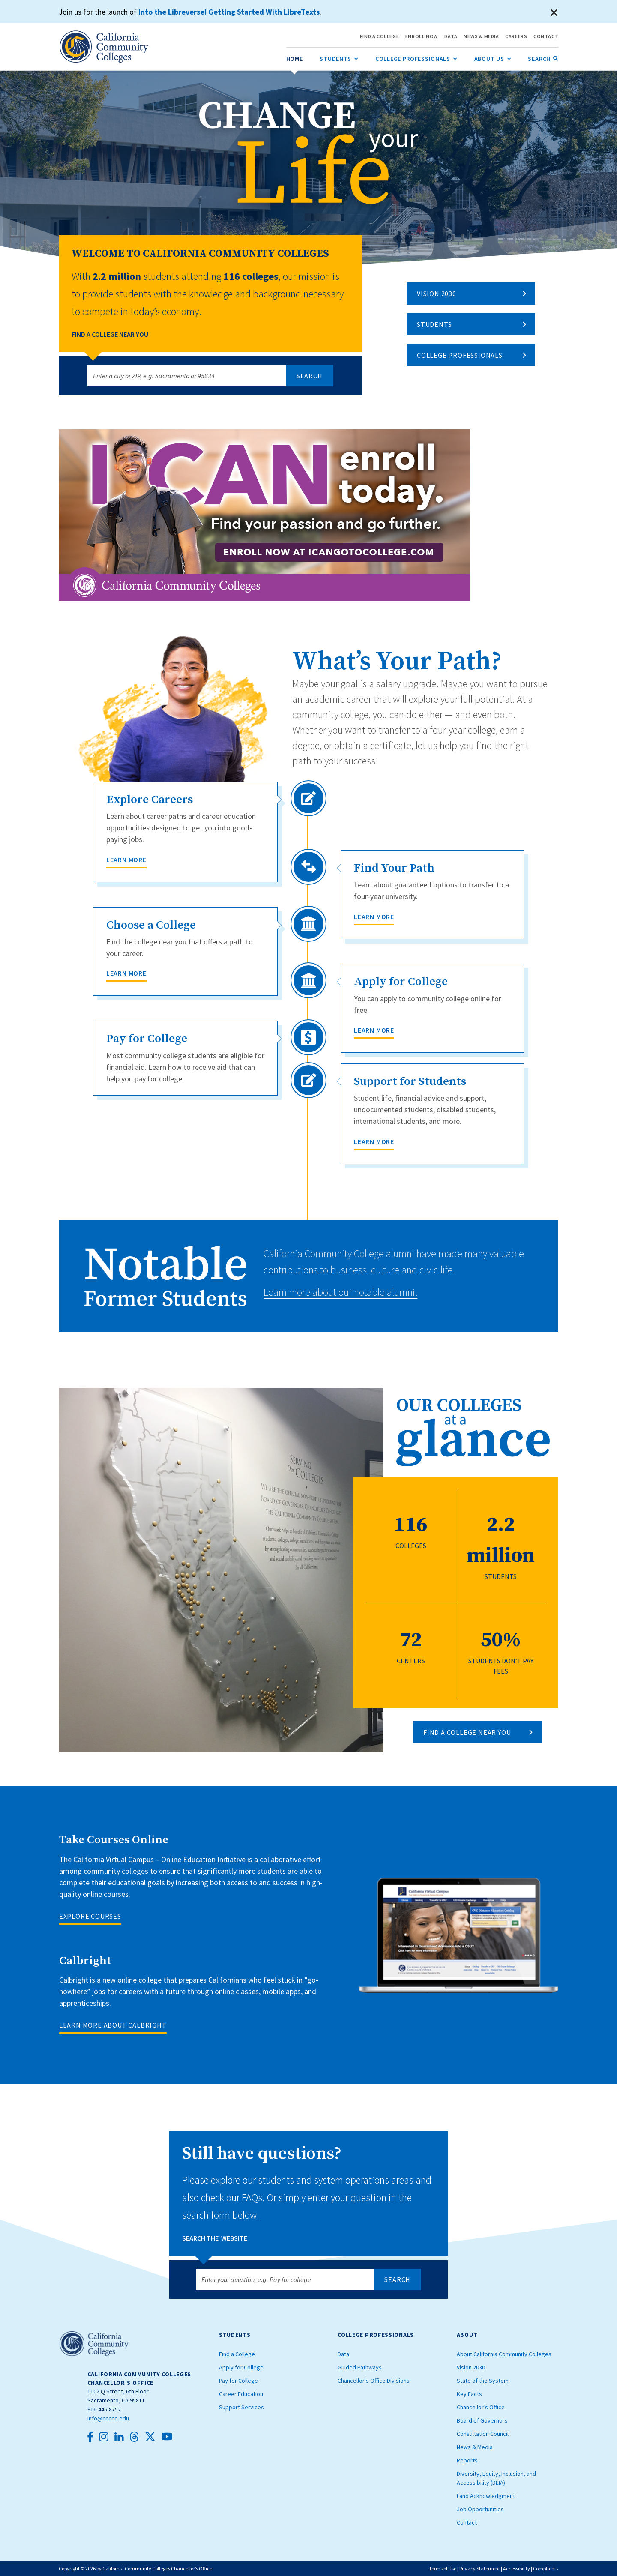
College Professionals (460, 355)
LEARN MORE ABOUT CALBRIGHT (113, 2025)
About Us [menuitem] (492, 57)
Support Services (241, 2407)
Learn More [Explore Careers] (126, 859)
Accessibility (516, 2568)
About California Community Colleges (504, 2354)
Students (434, 324)
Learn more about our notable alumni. (340, 1292)
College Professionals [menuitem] (416, 57)
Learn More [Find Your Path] (374, 916)
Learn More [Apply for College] (374, 1030)
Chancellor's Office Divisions (374, 2380)
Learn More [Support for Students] (374, 1141)
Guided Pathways (360, 2367)
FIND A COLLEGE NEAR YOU (467, 1732)
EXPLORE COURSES (90, 1916)
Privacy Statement (479, 2568)
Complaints (545, 2568)
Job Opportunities (480, 2509)
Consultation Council (483, 2434)
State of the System (483, 2380)
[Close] (554, 13)
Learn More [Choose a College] (126, 973)
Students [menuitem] (339, 57)
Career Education (241, 2394)
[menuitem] (294, 58)
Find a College (237, 2354)
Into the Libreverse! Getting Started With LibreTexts (229, 12)
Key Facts (469, 2394)
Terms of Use (442, 2568)
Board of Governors (482, 2420)
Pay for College (238, 2380)
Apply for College (241, 2367)
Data (343, 2354)
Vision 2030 (436, 293)
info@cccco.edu (108, 2418)
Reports (467, 2460)
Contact (467, 2522)
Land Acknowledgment (486, 2496)
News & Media (475, 2447)
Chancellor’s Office (481, 2407)
